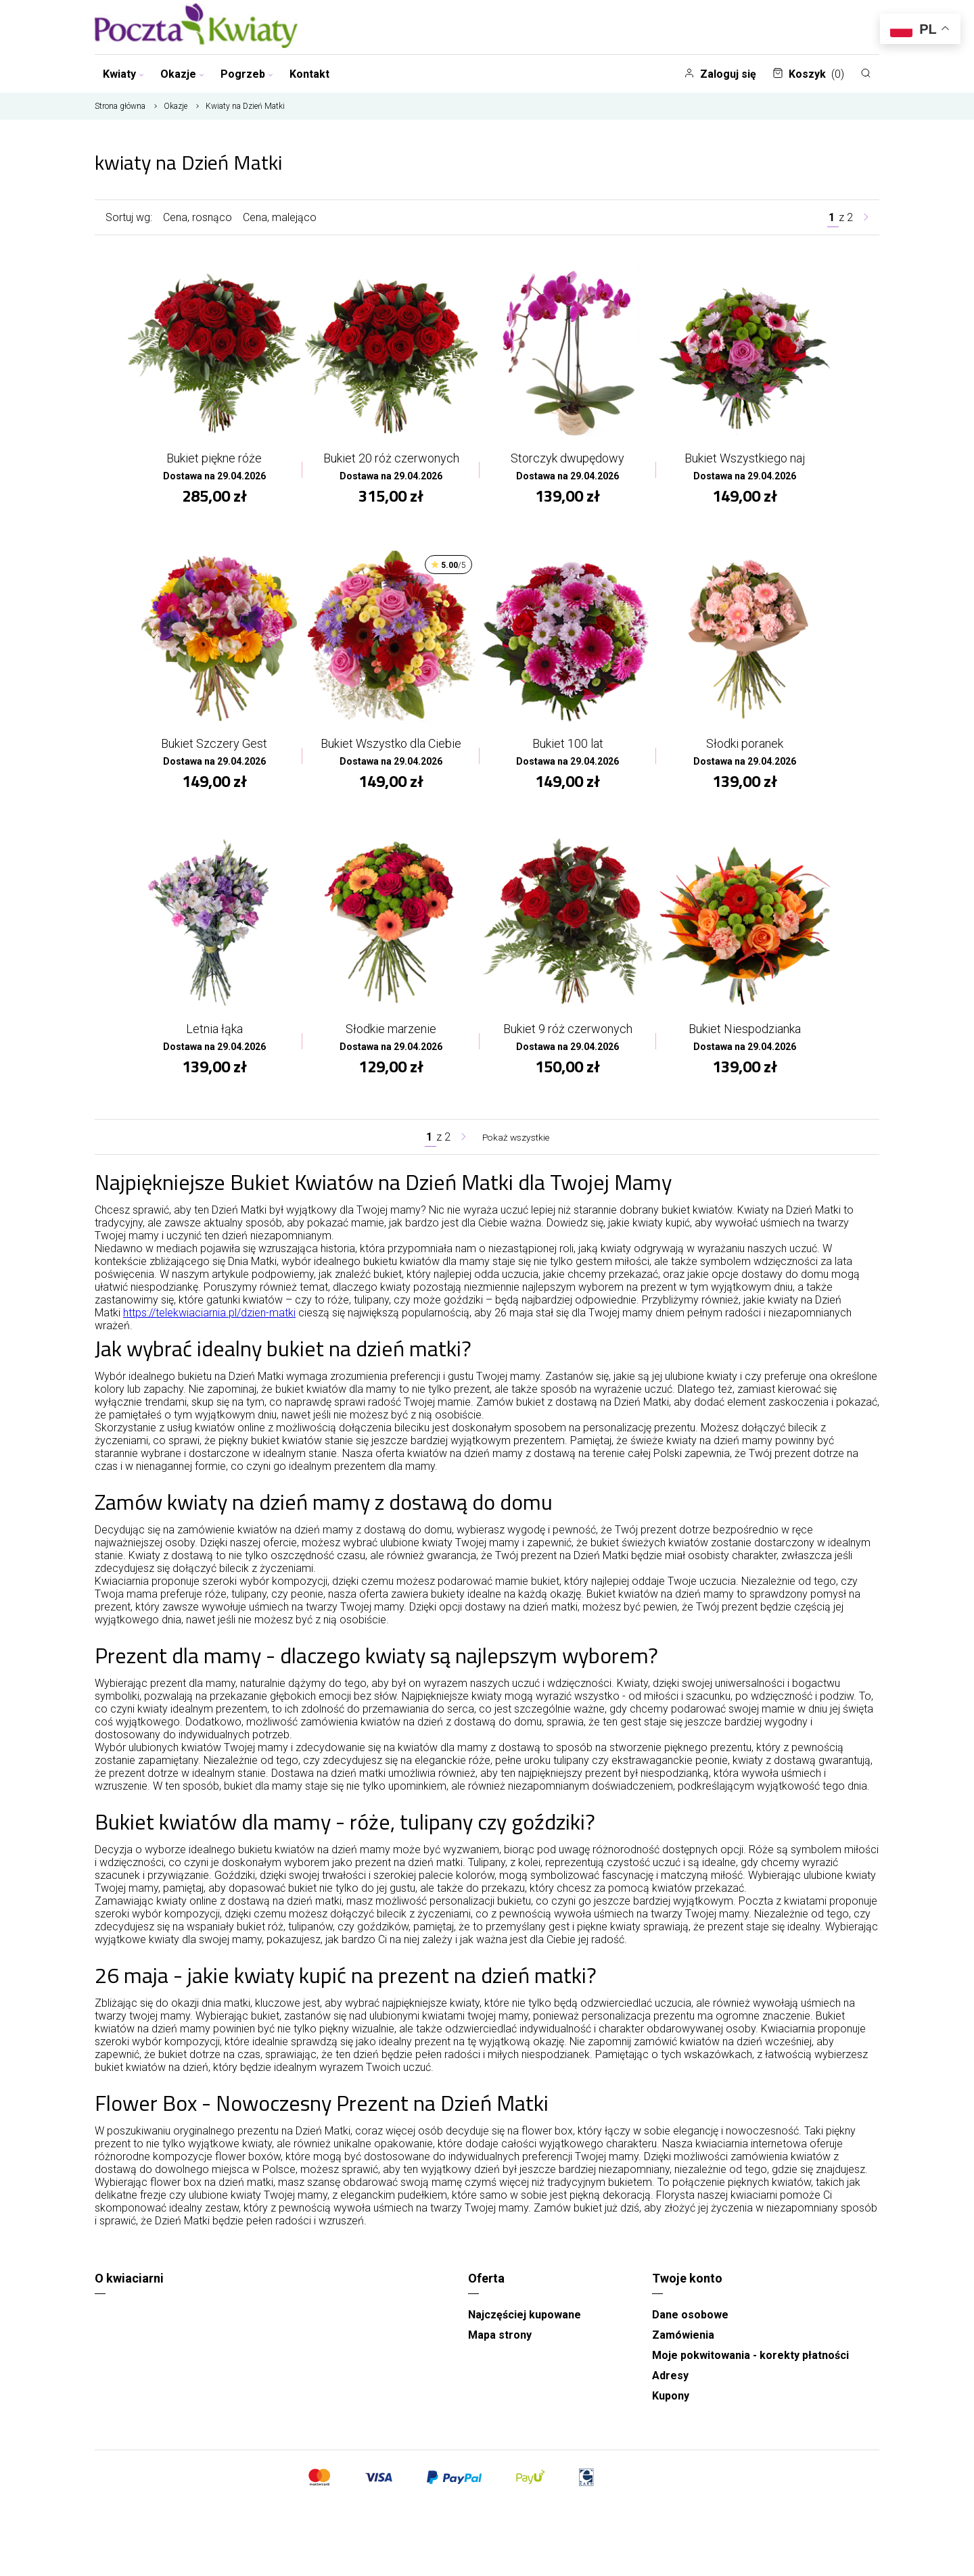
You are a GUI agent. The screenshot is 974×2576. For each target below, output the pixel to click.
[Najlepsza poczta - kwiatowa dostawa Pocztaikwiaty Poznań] (196, 27)
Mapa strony (500, 2344)
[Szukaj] (865, 73)
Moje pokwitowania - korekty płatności (750, 2364)
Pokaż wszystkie (516, 1146)
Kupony (670, 2405)
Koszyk (808, 74)
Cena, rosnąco (197, 217)
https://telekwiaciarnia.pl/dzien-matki (209, 1322)
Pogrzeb (247, 74)
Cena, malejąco (280, 217)
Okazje (182, 74)
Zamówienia (683, 2344)
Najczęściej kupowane (524, 2324)
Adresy (670, 2385)
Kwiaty (123, 74)
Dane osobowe (690, 2324)
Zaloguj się (720, 74)
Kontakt (309, 74)
